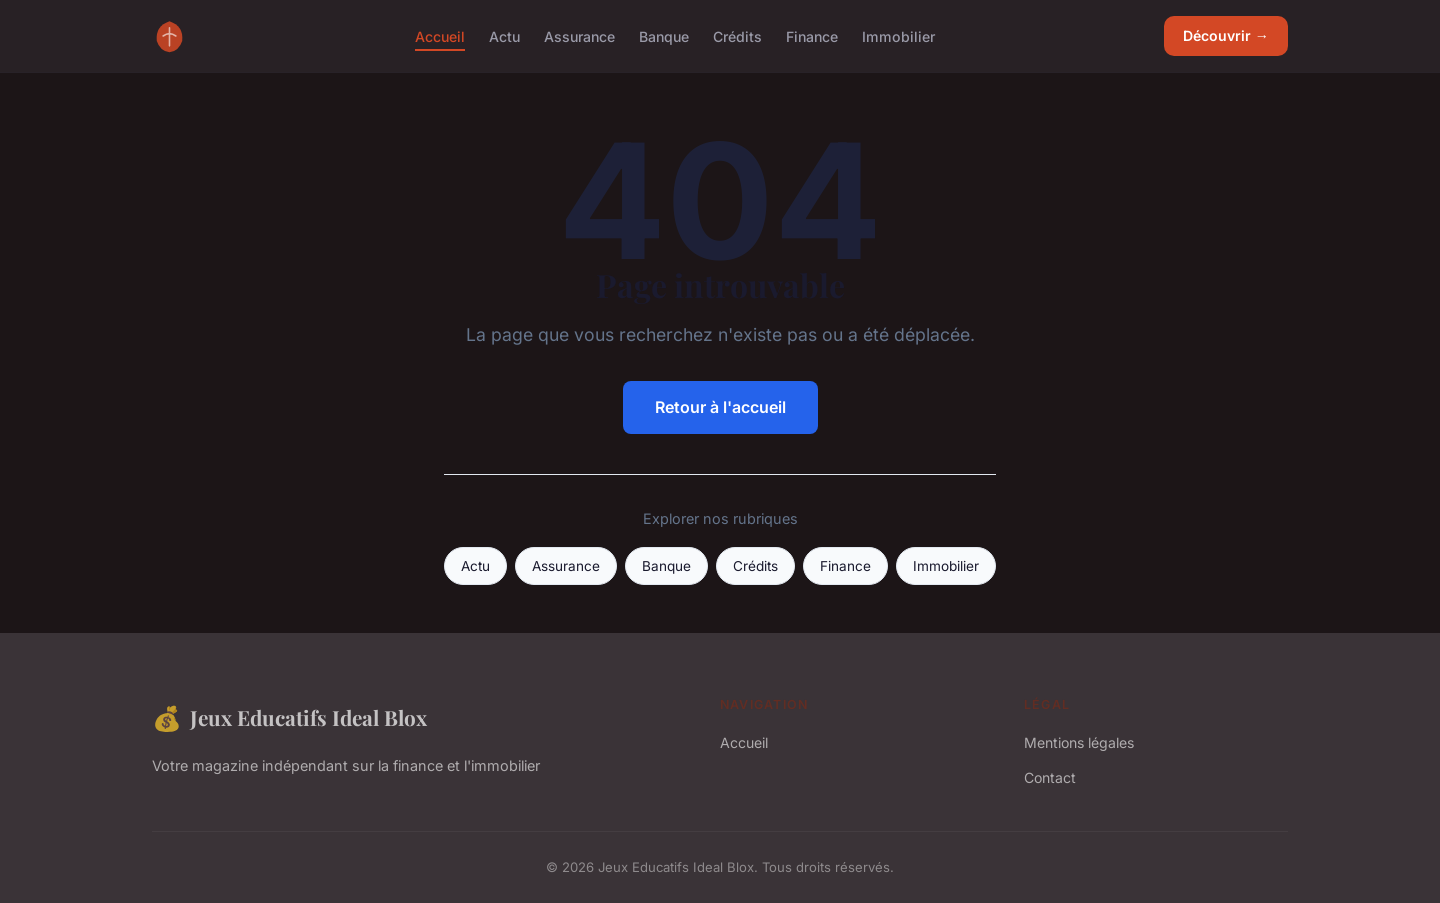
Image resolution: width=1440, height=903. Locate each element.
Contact (1050, 777)
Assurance (579, 35)
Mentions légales (1079, 742)
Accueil (440, 35)
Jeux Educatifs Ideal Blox (289, 717)
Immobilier (898, 35)
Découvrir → (1226, 35)
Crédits (737, 35)
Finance (812, 35)
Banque (664, 35)
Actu (504, 35)
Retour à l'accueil (720, 407)
